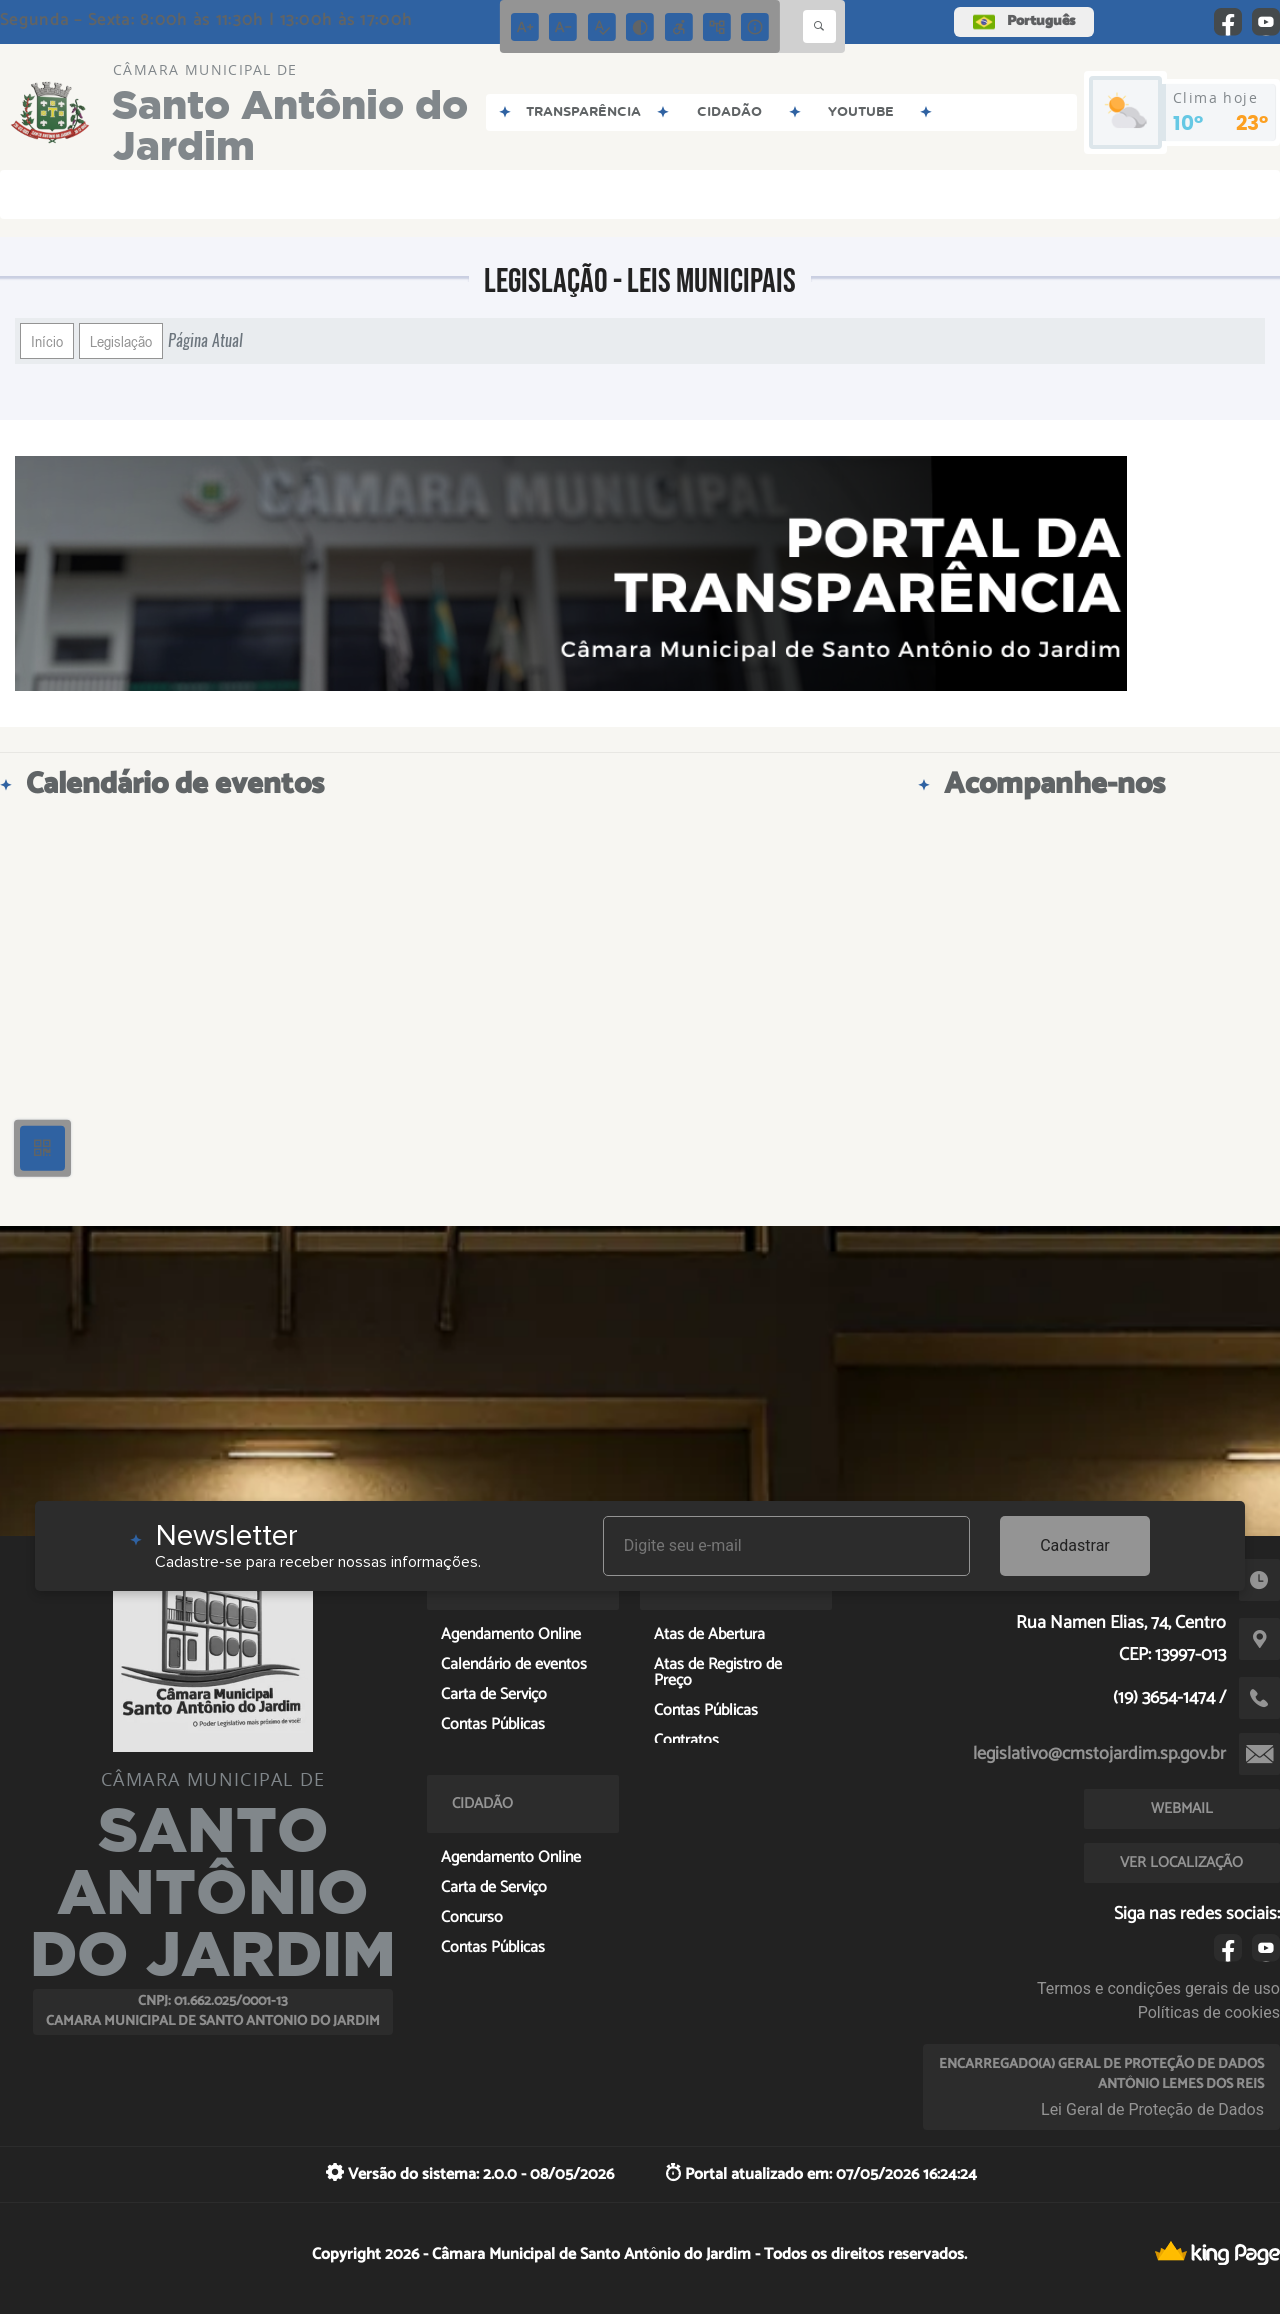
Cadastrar (1075, 1545)
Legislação (121, 341)
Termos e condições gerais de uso (1158, 1988)
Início (47, 341)
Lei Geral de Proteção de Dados (1152, 2109)
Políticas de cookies (1209, 2012)
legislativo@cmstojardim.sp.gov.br (1099, 1754)
